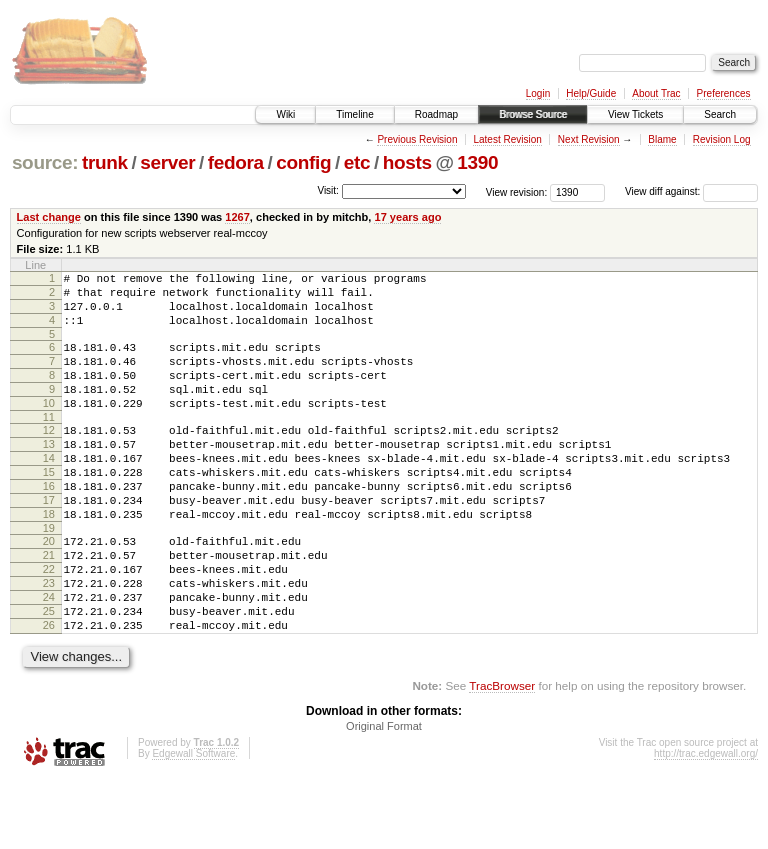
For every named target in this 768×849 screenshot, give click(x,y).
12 (49, 457)
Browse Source (533, 114)
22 (49, 623)
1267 (237, 217)
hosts (407, 162)
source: (45, 162)
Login (538, 93)
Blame (662, 139)
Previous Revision (417, 139)
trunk (105, 162)
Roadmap (436, 114)
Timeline (354, 114)
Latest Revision (507, 139)
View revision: (517, 191)
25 (49, 674)
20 (49, 589)
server (167, 162)
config (303, 162)
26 (49, 691)
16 (49, 525)
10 (49, 427)
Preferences (724, 93)
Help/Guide (591, 93)
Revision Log (722, 139)
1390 (477, 162)
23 (49, 640)
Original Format (384, 795)
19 (49, 576)
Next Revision (589, 139)
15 (49, 508)
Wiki (285, 114)
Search (720, 114)
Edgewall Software (193, 822)
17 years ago (407, 217)
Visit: (328, 190)
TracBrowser (502, 754)
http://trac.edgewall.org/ (706, 822)
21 (49, 606)
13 (49, 474)
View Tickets (635, 114)
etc (357, 162)
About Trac (656, 93)
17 (49, 542)
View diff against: (691, 191)
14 (49, 491)
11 (49, 444)
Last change (49, 217)
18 (49, 559)
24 (49, 657)
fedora (236, 162)
